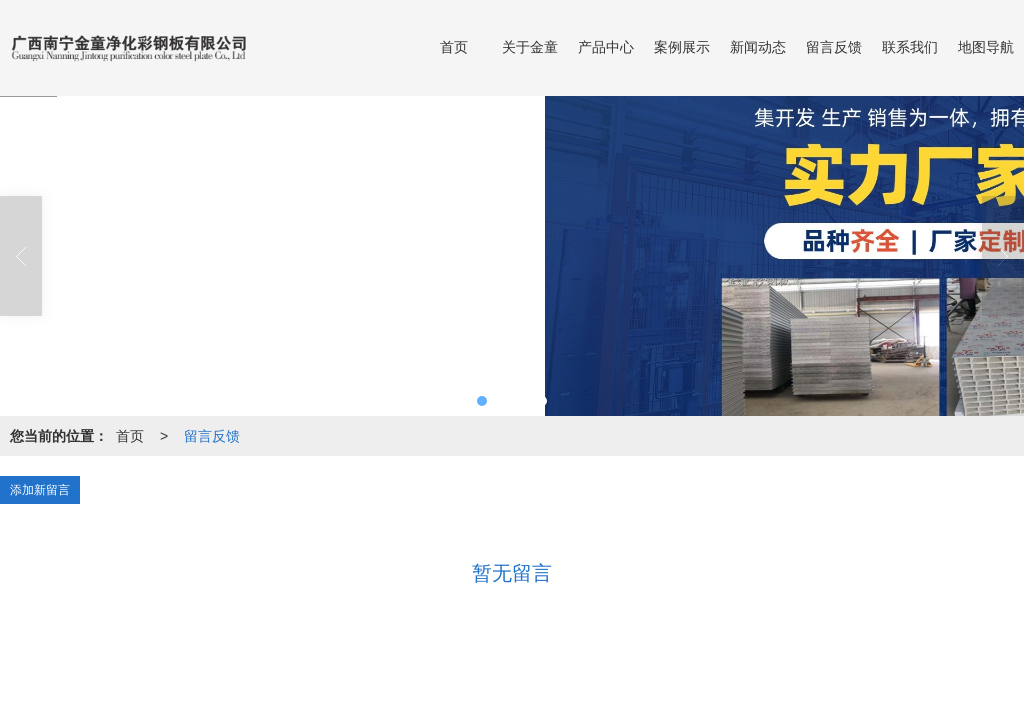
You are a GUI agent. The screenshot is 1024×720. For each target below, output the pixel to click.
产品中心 (606, 47)
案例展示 (682, 47)
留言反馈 (834, 47)
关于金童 (530, 47)
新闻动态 (758, 47)
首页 (454, 47)
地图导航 (986, 47)
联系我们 (910, 47)
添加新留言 (40, 490)
